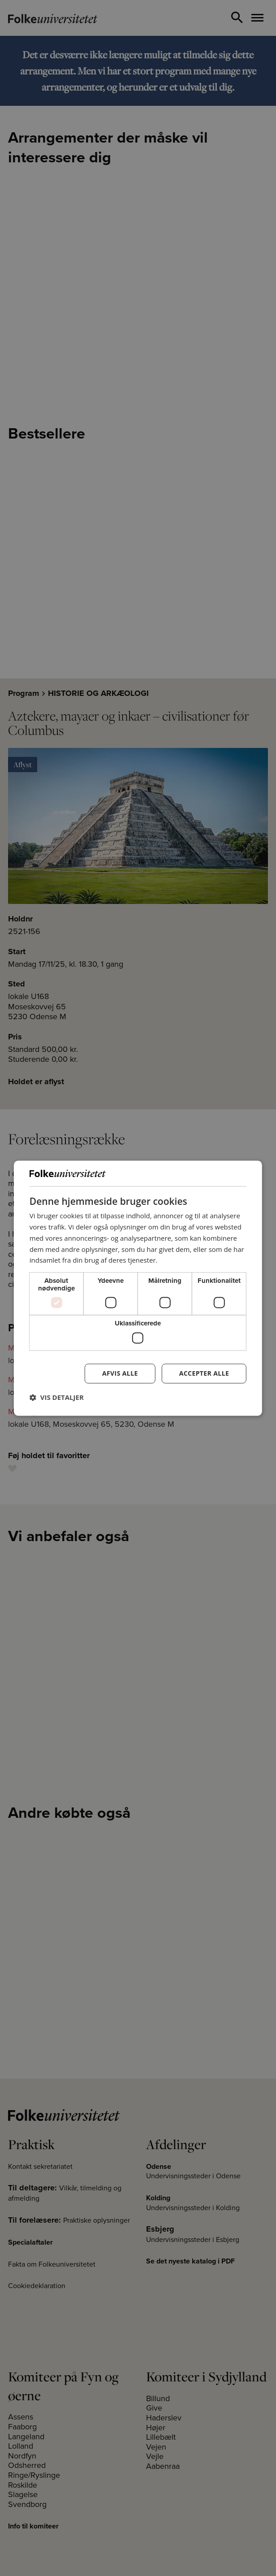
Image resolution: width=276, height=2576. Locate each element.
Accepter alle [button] (204, 1373)
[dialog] (138, 1288)
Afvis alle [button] (120, 1373)
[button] (57, 1397)
